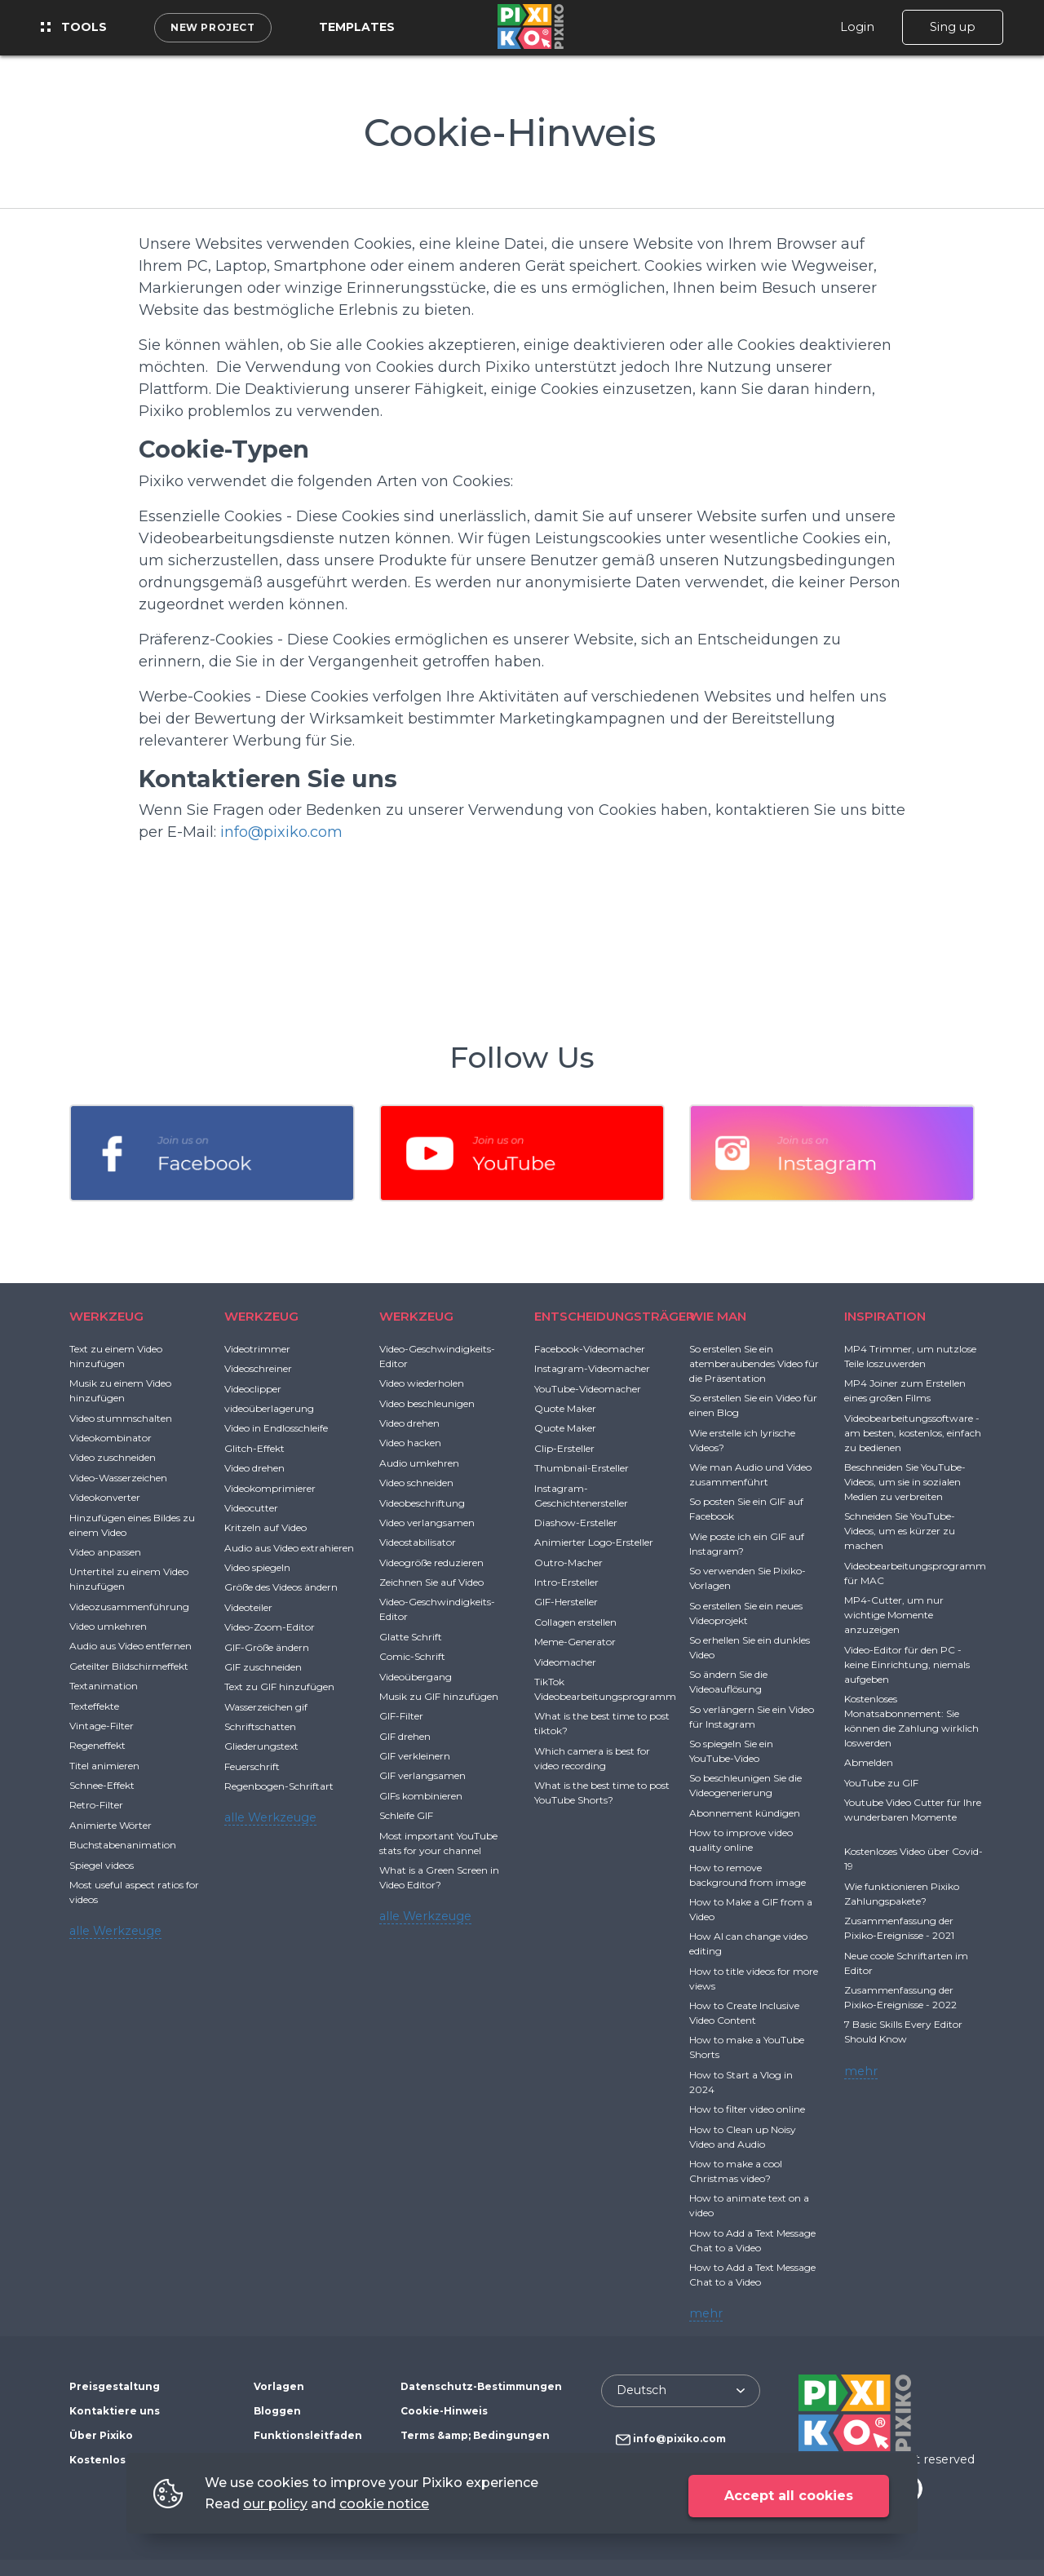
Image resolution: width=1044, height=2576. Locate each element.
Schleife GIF (406, 1815)
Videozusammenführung (129, 1606)
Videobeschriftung (422, 1503)
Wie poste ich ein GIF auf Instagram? (746, 1543)
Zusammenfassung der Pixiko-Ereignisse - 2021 (899, 1927)
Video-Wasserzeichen (118, 1478)
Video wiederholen (421, 1383)
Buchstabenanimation (122, 1845)
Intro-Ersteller (566, 1582)
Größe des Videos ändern (281, 1587)
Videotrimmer (257, 1349)
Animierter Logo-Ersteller (593, 1542)
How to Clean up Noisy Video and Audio (742, 2136)
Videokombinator (110, 1438)
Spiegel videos (101, 1865)
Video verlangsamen (427, 1522)
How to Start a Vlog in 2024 (741, 2082)
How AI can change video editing (748, 1943)
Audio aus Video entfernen (130, 1646)
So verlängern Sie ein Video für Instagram (751, 1716)
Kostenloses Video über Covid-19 (913, 1858)
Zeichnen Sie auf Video (431, 1582)
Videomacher (565, 1662)
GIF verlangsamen (422, 1775)
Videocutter (251, 1508)
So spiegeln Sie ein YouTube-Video (731, 1750)
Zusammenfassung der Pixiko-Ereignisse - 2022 (900, 1997)
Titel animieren (104, 1765)
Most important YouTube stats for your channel (438, 1843)
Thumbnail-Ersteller (581, 1468)
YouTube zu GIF (881, 1783)
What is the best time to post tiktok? (602, 1723)
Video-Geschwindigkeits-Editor (437, 1356)
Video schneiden (416, 1482)
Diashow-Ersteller (575, 1522)
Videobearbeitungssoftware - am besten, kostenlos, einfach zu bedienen (912, 1433)
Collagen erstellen (575, 1622)
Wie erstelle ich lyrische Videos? (742, 1440)
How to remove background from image (747, 1874)
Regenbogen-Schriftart (279, 1786)
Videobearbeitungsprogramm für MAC (915, 1573)
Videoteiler (248, 1607)
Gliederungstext (261, 1746)
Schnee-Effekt (102, 1785)
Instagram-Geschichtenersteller (581, 1495)
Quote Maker (565, 1408)
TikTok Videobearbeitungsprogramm (605, 1688)
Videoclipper (252, 1389)
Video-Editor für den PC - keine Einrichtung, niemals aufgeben (907, 1664)
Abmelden (868, 1762)
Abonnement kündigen (744, 1813)
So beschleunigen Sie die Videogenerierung (745, 1785)
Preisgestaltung (114, 2386)
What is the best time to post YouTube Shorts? (602, 1792)
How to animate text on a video (749, 2205)
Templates (357, 27)
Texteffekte (94, 1706)
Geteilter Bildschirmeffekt (128, 1666)
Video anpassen (105, 1552)
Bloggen (277, 2411)
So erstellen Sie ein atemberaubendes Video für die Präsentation (754, 1363)
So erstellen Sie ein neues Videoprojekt (746, 1613)
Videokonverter (104, 1497)
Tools (74, 27)
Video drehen (254, 1468)
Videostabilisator (417, 1542)
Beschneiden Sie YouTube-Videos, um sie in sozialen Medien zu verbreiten (905, 1482)
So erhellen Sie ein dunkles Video (749, 1647)
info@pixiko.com (281, 832)
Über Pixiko (101, 2435)
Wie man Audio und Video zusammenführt (750, 1474)
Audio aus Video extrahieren (289, 1548)
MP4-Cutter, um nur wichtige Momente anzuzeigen (894, 1614)
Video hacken (410, 1442)
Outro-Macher (568, 1562)
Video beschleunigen (427, 1403)
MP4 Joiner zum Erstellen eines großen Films (905, 1390)
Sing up (952, 27)
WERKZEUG (106, 1316)
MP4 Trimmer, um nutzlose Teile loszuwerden (910, 1356)
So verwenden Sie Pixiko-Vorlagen (747, 1578)
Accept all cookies (788, 2495)
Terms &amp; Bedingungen (475, 2435)
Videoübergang (415, 1677)
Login (857, 27)
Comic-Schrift (412, 1656)
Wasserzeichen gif (265, 1707)
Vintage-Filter (101, 1726)
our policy (275, 2504)
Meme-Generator (575, 1641)
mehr (706, 2313)
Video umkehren (108, 1626)
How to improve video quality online (741, 1839)
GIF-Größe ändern (266, 1647)
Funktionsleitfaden (308, 2435)
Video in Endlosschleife (276, 1428)
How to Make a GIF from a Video (750, 1909)
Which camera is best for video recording (592, 1758)
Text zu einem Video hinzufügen (115, 1356)
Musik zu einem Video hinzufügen (120, 1390)
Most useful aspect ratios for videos (134, 1892)
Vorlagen (279, 2386)
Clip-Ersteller (564, 1448)
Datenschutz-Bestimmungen (481, 2386)
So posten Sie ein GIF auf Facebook (746, 1508)
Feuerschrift (252, 1766)
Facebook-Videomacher (589, 1349)
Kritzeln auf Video (265, 1527)
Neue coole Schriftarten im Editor (906, 1963)
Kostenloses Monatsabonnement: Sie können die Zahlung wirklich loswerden (911, 1721)
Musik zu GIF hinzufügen (438, 1696)
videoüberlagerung (269, 1408)
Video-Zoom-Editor (269, 1627)
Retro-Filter (96, 1805)
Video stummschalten (120, 1418)
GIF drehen (405, 1736)
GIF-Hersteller (566, 1602)
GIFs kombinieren (420, 1796)
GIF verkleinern (414, 1756)
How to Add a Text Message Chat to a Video (752, 2240)
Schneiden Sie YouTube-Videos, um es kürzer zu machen (899, 1530)
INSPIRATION (885, 1316)
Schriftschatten (260, 1726)
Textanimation (103, 1686)
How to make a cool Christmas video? (735, 2171)
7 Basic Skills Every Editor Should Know (903, 2031)
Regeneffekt (97, 1745)
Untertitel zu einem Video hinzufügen (128, 1578)
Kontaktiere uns (114, 2411)
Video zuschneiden (112, 1457)
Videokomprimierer (270, 1488)
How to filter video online (747, 2109)
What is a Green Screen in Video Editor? (439, 1877)
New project (212, 27)
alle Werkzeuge (115, 1930)
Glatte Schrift (410, 1637)
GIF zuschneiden (263, 1667)
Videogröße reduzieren (431, 1562)
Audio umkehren (419, 1463)
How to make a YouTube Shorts (746, 2047)
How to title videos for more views (753, 1978)
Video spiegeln (257, 1567)
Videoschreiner (258, 1368)
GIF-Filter (401, 1716)
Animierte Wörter (110, 1825)
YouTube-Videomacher (587, 1389)
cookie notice (384, 2504)
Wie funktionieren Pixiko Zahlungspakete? (901, 1893)
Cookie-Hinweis (444, 2411)
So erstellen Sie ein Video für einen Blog (753, 1405)
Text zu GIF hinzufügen (279, 1686)
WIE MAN (717, 1316)
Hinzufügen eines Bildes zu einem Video (132, 1525)
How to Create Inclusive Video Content (744, 2012)
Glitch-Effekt (254, 1448)
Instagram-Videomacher (592, 1368)
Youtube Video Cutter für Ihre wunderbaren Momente (912, 1809)
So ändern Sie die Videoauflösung (728, 1681)
